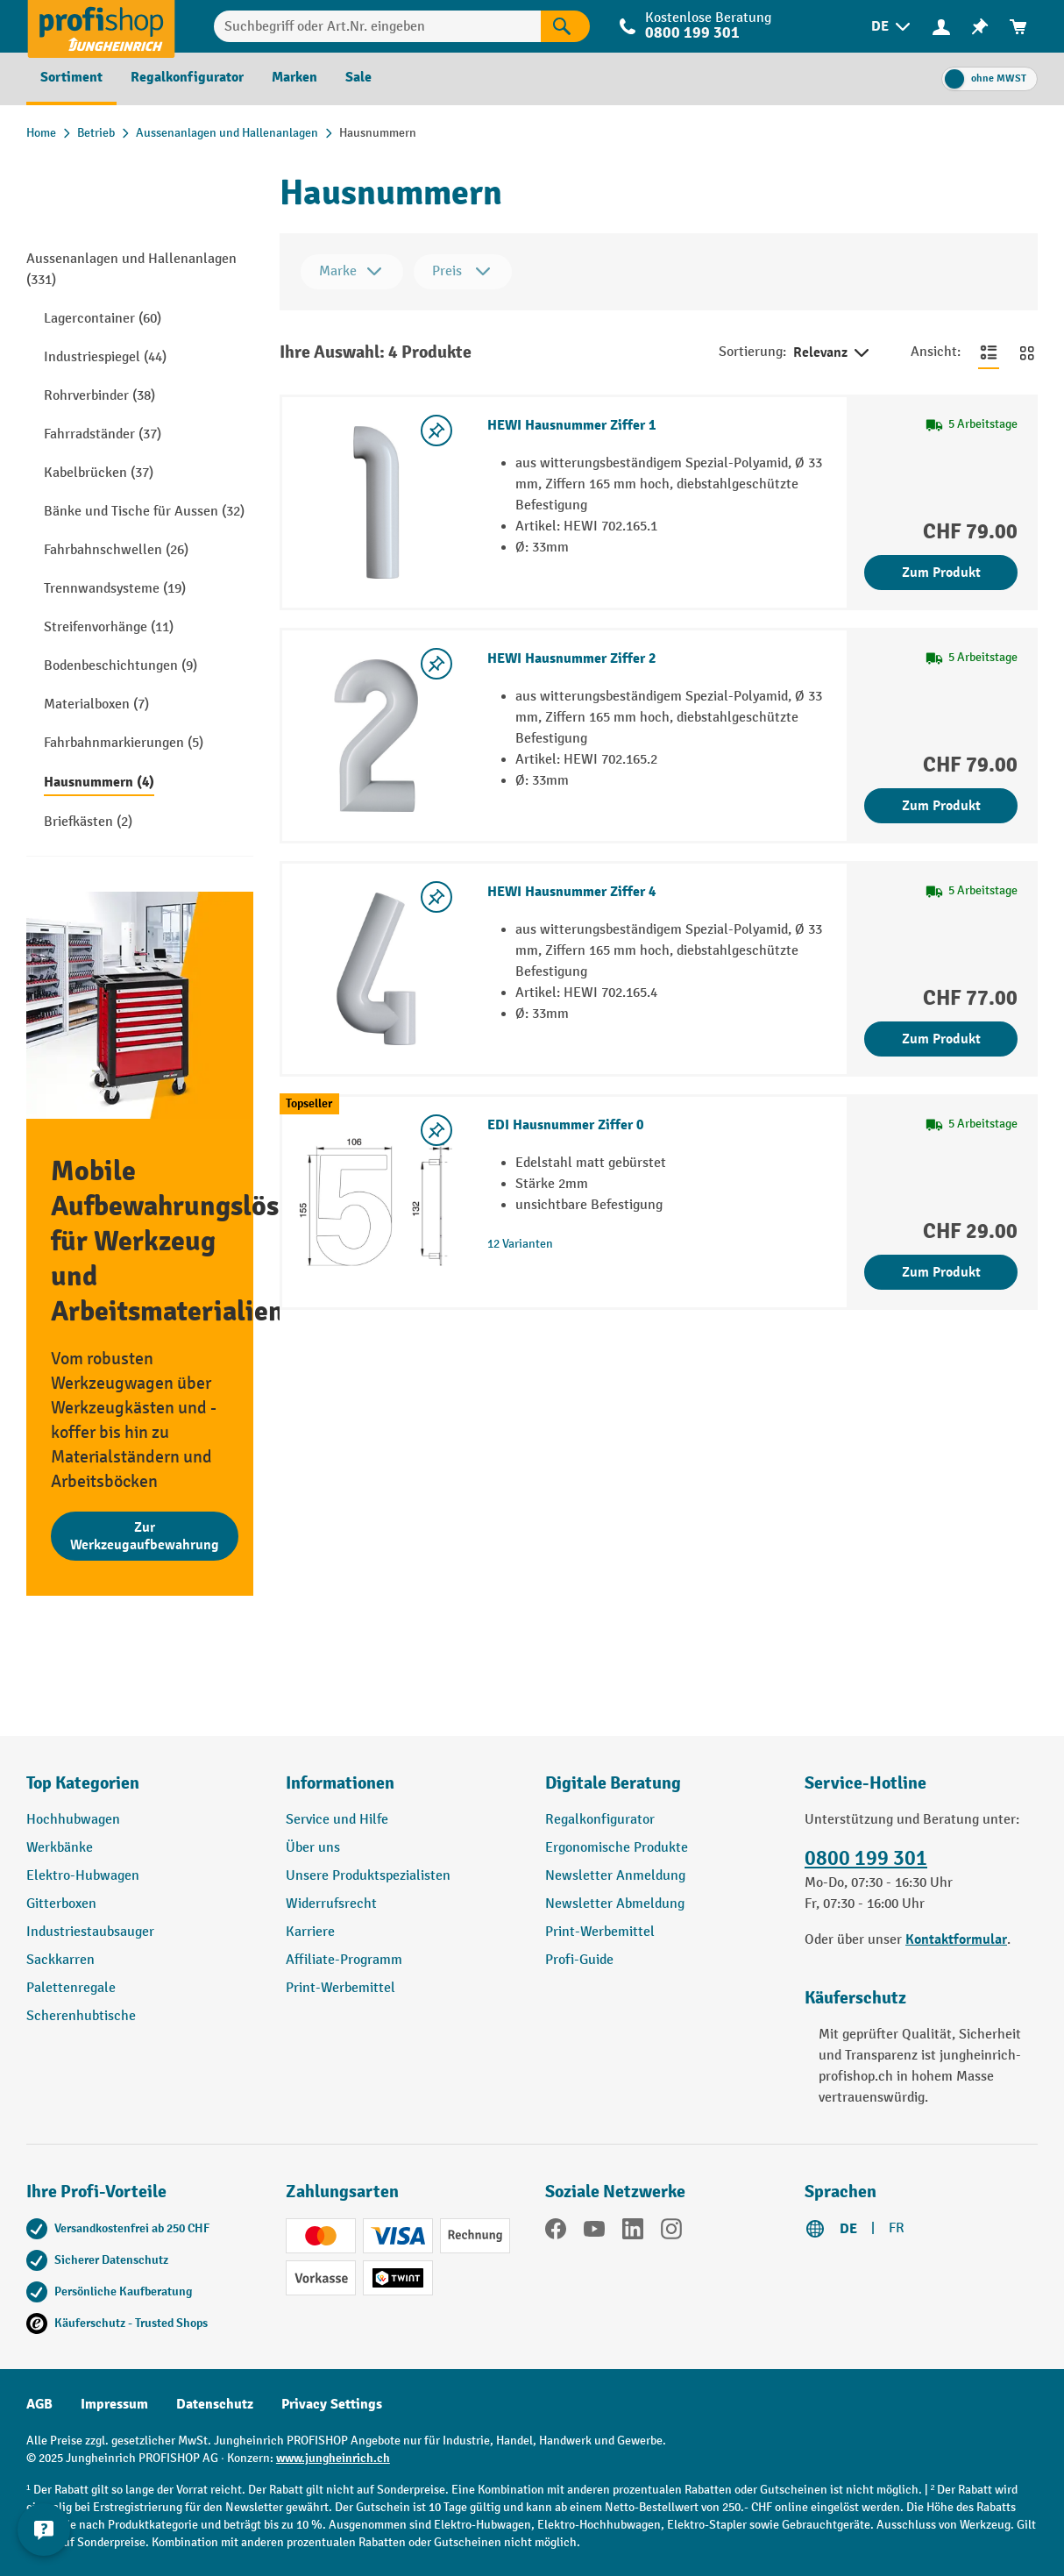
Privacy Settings (331, 2404)
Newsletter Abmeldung (615, 1904)
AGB (39, 2404)
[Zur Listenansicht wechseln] (988, 352)
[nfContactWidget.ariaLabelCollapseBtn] (44, 2532)
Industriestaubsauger (90, 1932)
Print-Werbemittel (340, 1988)
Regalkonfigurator (600, 1819)
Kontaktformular (956, 1939)
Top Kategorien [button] (82, 1783)
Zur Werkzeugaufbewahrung (144, 1536)
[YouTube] (594, 2232)
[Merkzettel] (980, 26)
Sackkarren (60, 1960)
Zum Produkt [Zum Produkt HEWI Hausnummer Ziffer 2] (941, 806)
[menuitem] (892, 26)
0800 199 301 (692, 33)
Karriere (310, 1932)
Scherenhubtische (81, 2016)
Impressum (114, 2404)
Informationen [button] (340, 1783)
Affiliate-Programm (344, 1960)
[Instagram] (671, 2232)
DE (848, 2229)
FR (896, 2228)
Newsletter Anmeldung (615, 1876)
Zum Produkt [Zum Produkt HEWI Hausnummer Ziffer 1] (941, 572)
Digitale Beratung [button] (613, 1783)
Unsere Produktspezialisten (368, 1876)
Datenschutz (214, 2404)
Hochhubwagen (73, 1819)
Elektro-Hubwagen (82, 1876)
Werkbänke (59, 1847)
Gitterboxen (61, 1904)
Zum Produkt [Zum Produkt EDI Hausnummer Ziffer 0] (941, 1272)
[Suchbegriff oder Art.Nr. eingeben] (377, 26)
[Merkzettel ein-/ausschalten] (436, 430)
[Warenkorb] (1018, 26)
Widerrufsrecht (331, 1904)
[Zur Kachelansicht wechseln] (1027, 352)
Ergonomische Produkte (616, 1847)
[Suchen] (565, 26)
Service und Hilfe (337, 1819)
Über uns (313, 1847)
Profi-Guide (579, 1960)
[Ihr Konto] (941, 26)
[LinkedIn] (632, 2232)
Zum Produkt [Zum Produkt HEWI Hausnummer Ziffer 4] (941, 1039)
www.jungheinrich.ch (333, 2458)
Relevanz (832, 353)
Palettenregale (71, 1988)
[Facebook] (555, 2232)
